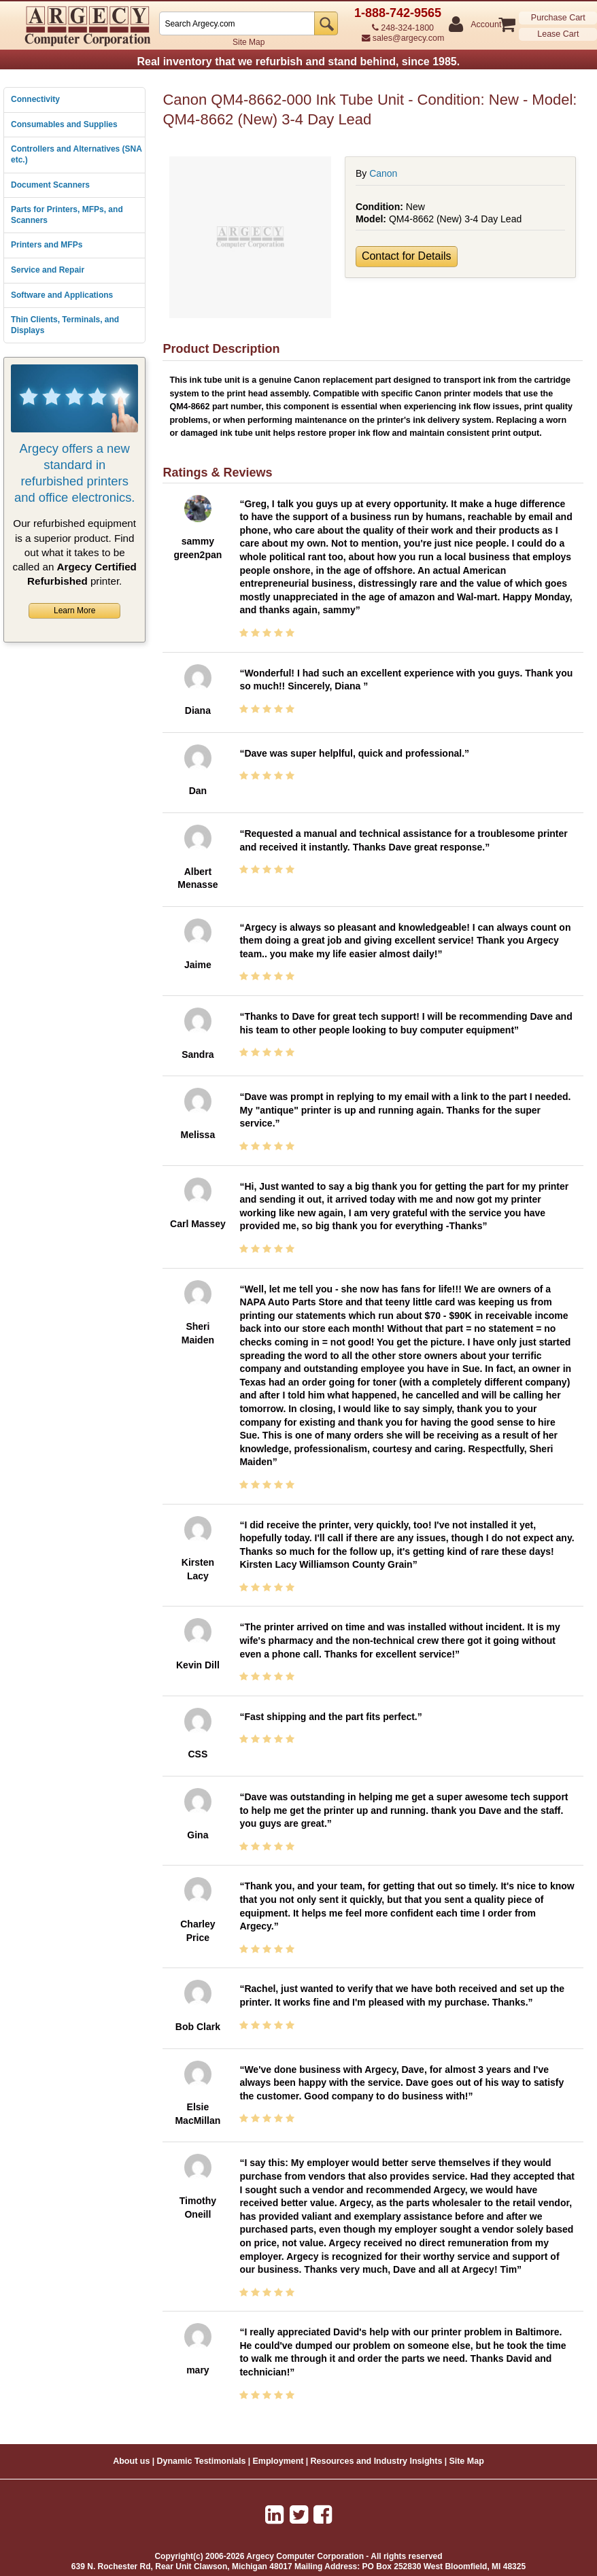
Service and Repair (47, 270)
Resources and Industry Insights (377, 2461)
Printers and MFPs (46, 245)
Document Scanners (50, 185)
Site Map (249, 42)
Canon (383, 173)
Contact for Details (406, 256)
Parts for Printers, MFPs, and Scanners (67, 215)
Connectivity (35, 99)
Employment (278, 2461)
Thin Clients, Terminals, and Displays (65, 325)
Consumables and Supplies (64, 124)
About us (131, 2461)
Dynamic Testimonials (200, 2461)
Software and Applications (62, 295)
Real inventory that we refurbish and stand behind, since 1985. (298, 61)
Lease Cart (558, 34)
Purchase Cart (558, 17)
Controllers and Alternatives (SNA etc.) (76, 154)
